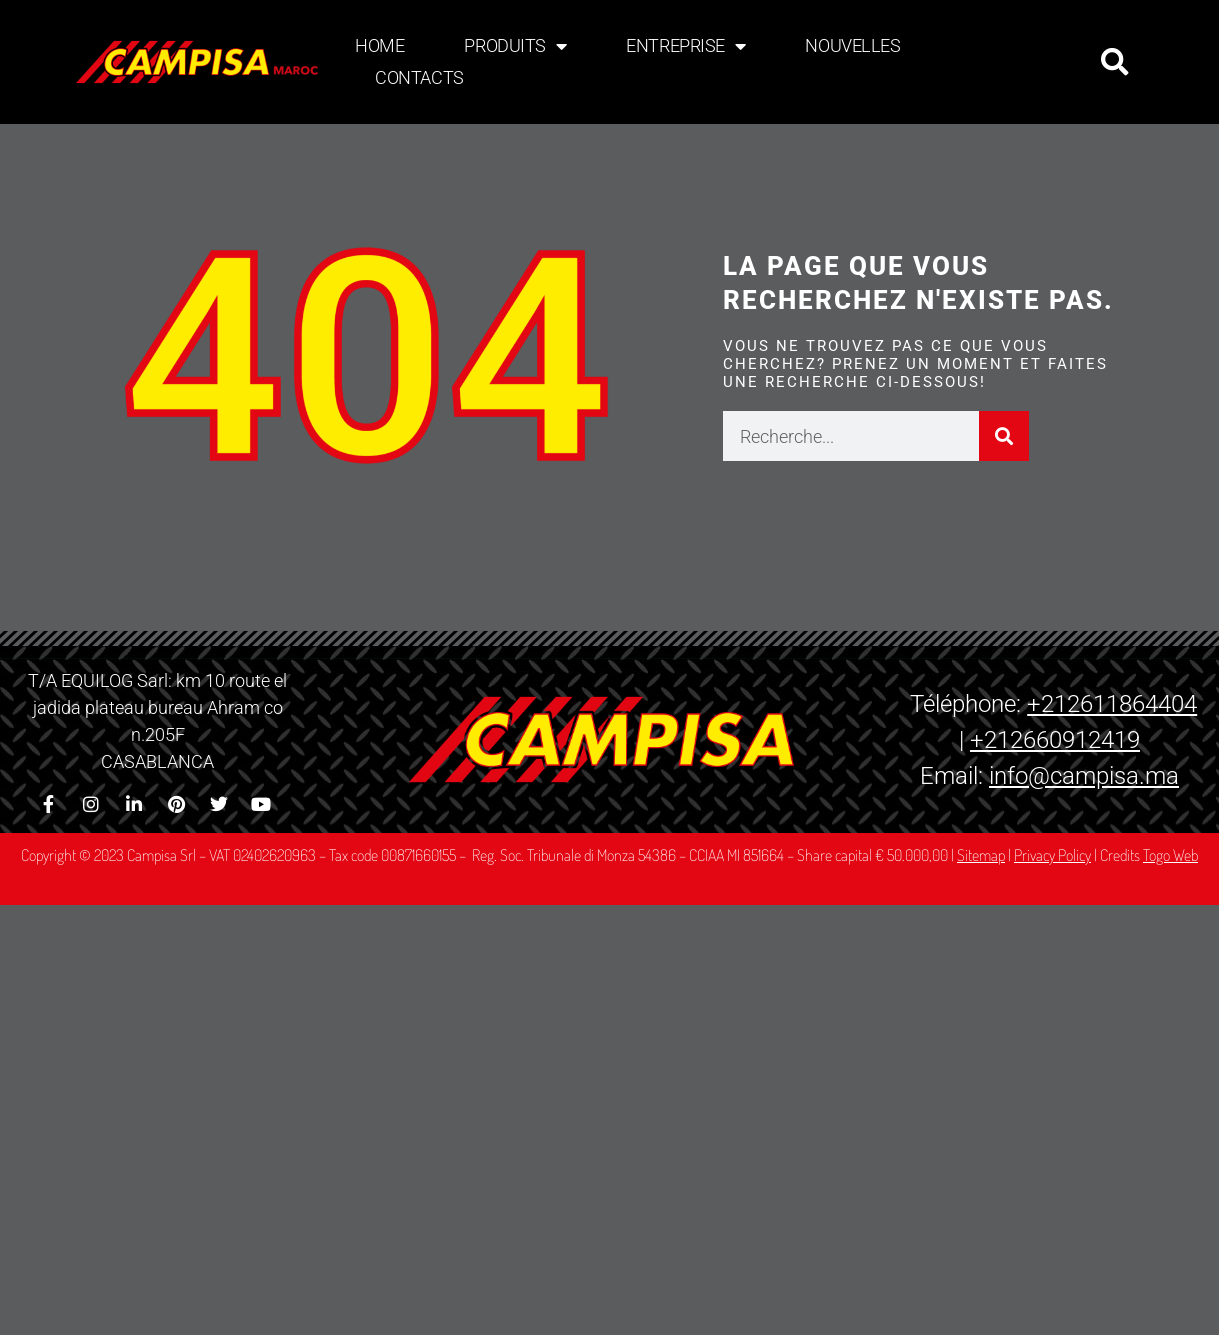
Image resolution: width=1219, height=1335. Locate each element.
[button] (1115, 62)
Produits (515, 46)
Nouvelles (852, 45)
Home (379, 45)
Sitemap (981, 855)
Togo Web (1170, 855)
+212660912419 (1055, 740)
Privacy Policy (1052, 855)
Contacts (419, 77)
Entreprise (685, 46)
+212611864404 (1112, 704)
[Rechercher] (1004, 436)
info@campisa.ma (1084, 776)
